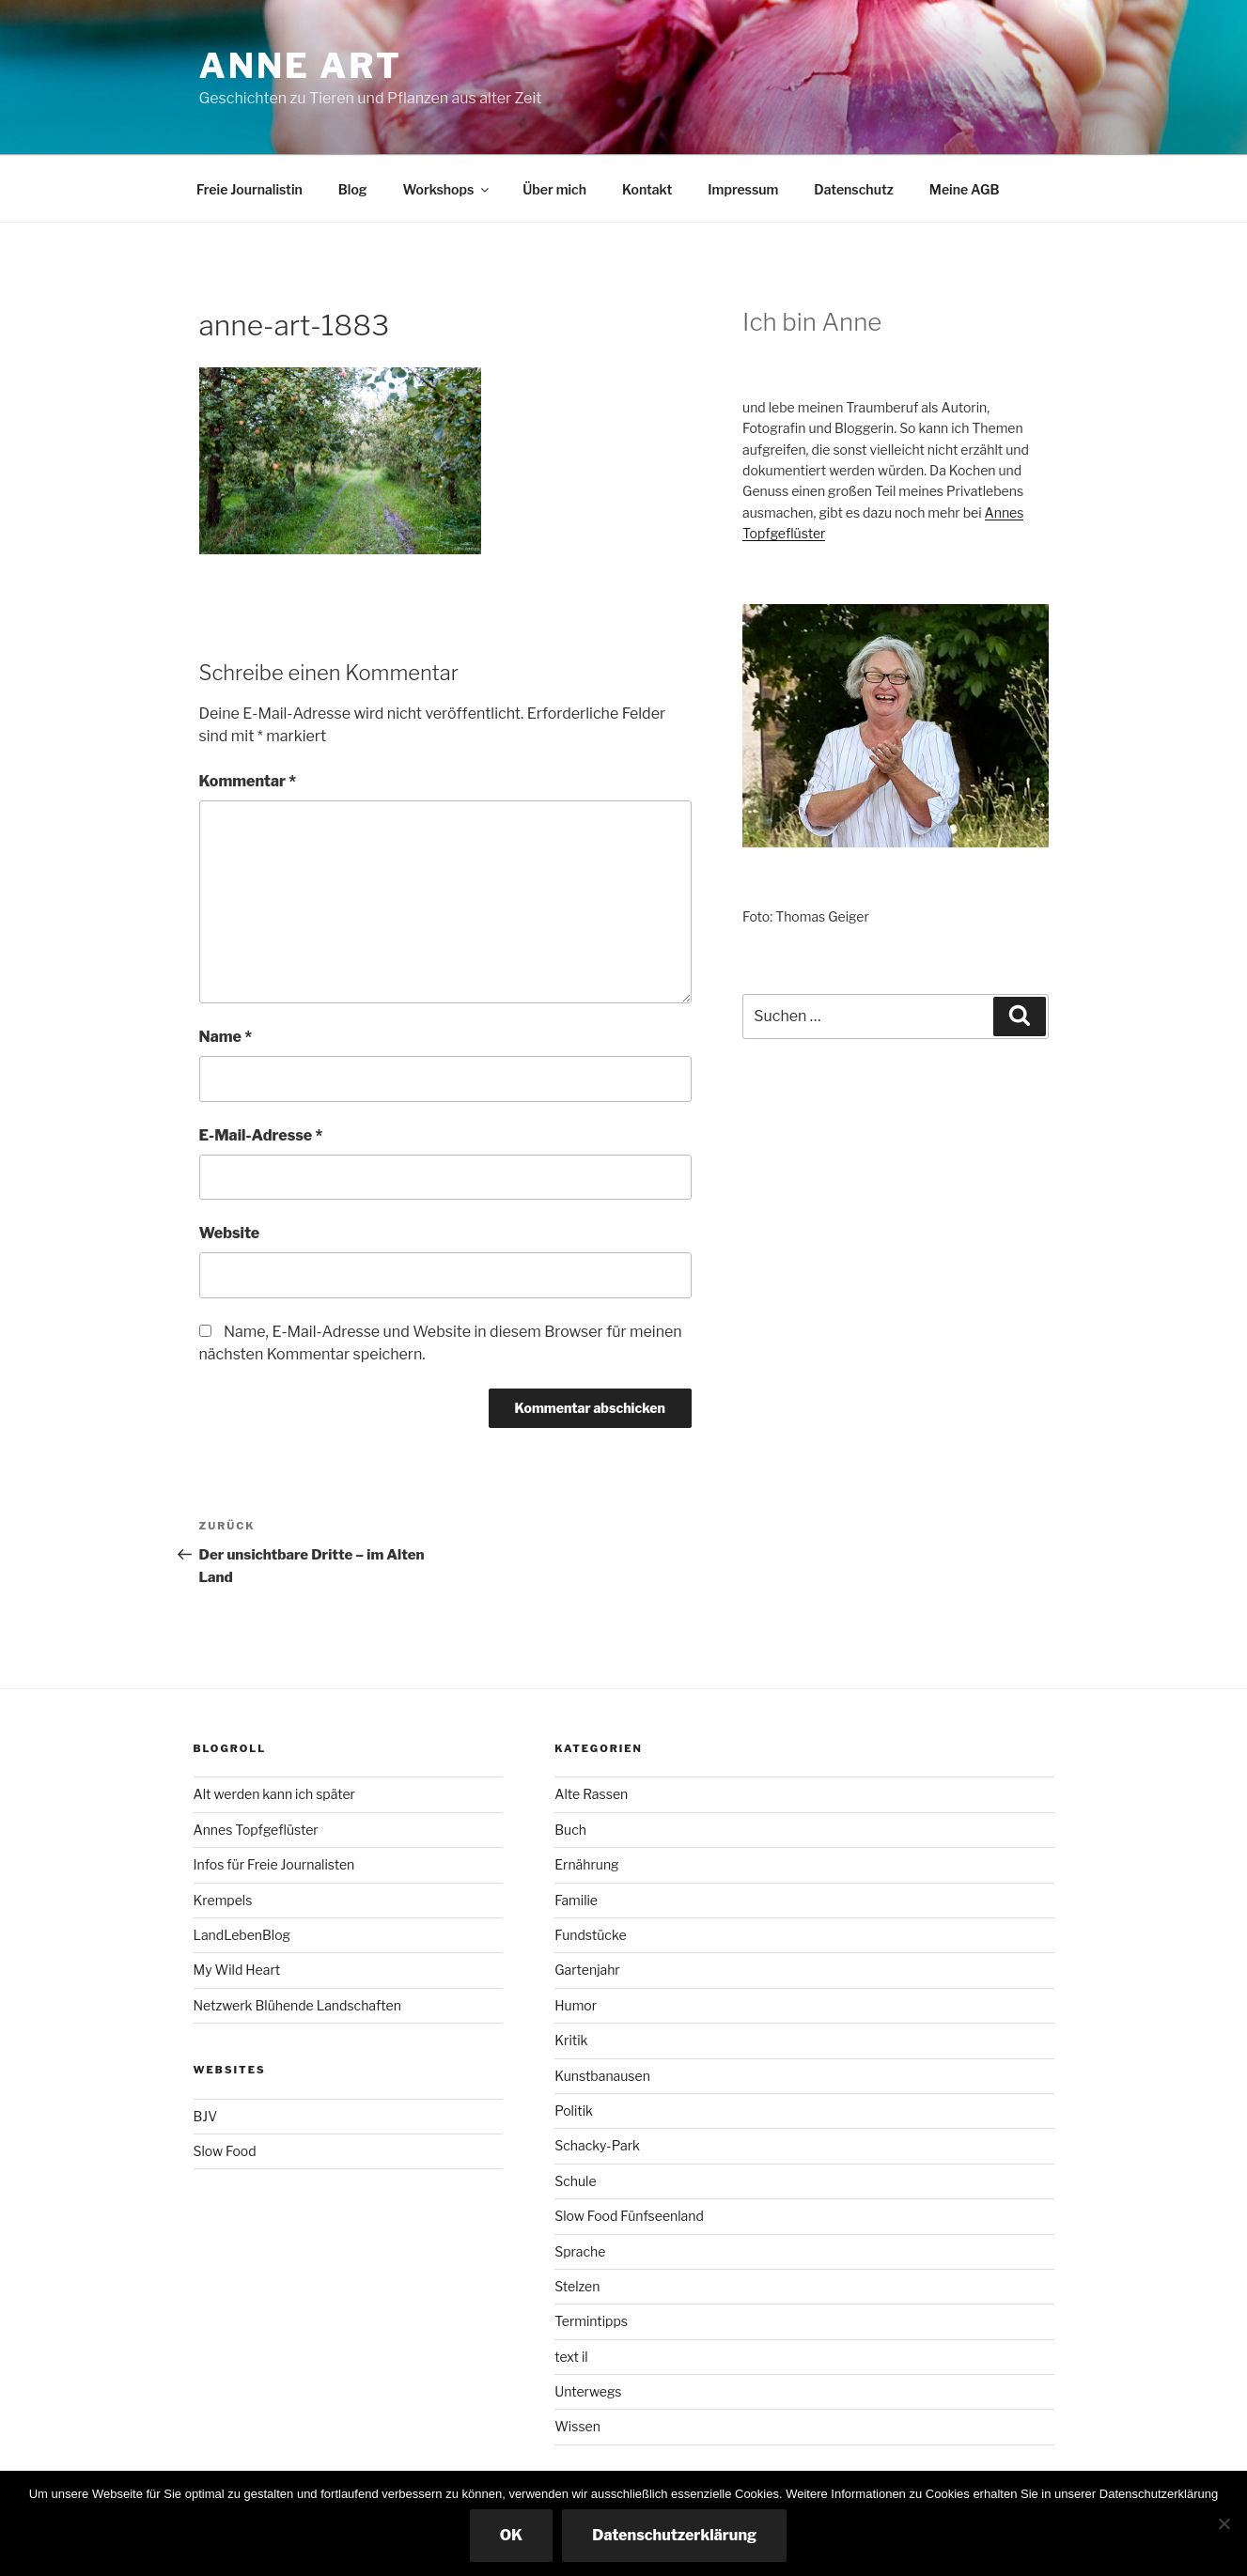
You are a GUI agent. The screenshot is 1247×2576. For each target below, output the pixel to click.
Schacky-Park (597, 2145)
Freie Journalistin (249, 189)
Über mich (554, 189)
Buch (570, 1830)
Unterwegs (587, 2391)
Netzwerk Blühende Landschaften (297, 2005)
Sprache (579, 2251)
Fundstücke (590, 1935)
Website (229, 1233)
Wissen (577, 2426)
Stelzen (577, 2286)
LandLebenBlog (242, 1935)
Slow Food (225, 2151)
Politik (573, 2110)
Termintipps (591, 2321)
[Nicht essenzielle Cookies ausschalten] (1223, 2523)
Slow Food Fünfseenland (629, 2216)
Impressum (743, 189)
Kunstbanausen (602, 2076)
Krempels (223, 1900)
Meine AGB (964, 189)
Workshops (447, 189)
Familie (576, 1900)
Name (226, 1037)
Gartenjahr (587, 1970)
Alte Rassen (591, 1794)
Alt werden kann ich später (274, 1794)
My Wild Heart (237, 1970)
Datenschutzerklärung (674, 2535)
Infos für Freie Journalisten (274, 1864)
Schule (575, 2181)
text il (570, 2357)
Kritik (570, 2040)
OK (511, 2535)
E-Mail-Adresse (261, 1135)
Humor (575, 2005)
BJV (206, 2116)
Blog (352, 189)
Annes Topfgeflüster (256, 1830)
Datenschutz (854, 189)
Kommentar (248, 781)
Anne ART (300, 65)
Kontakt (647, 189)
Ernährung (586, 1864)
